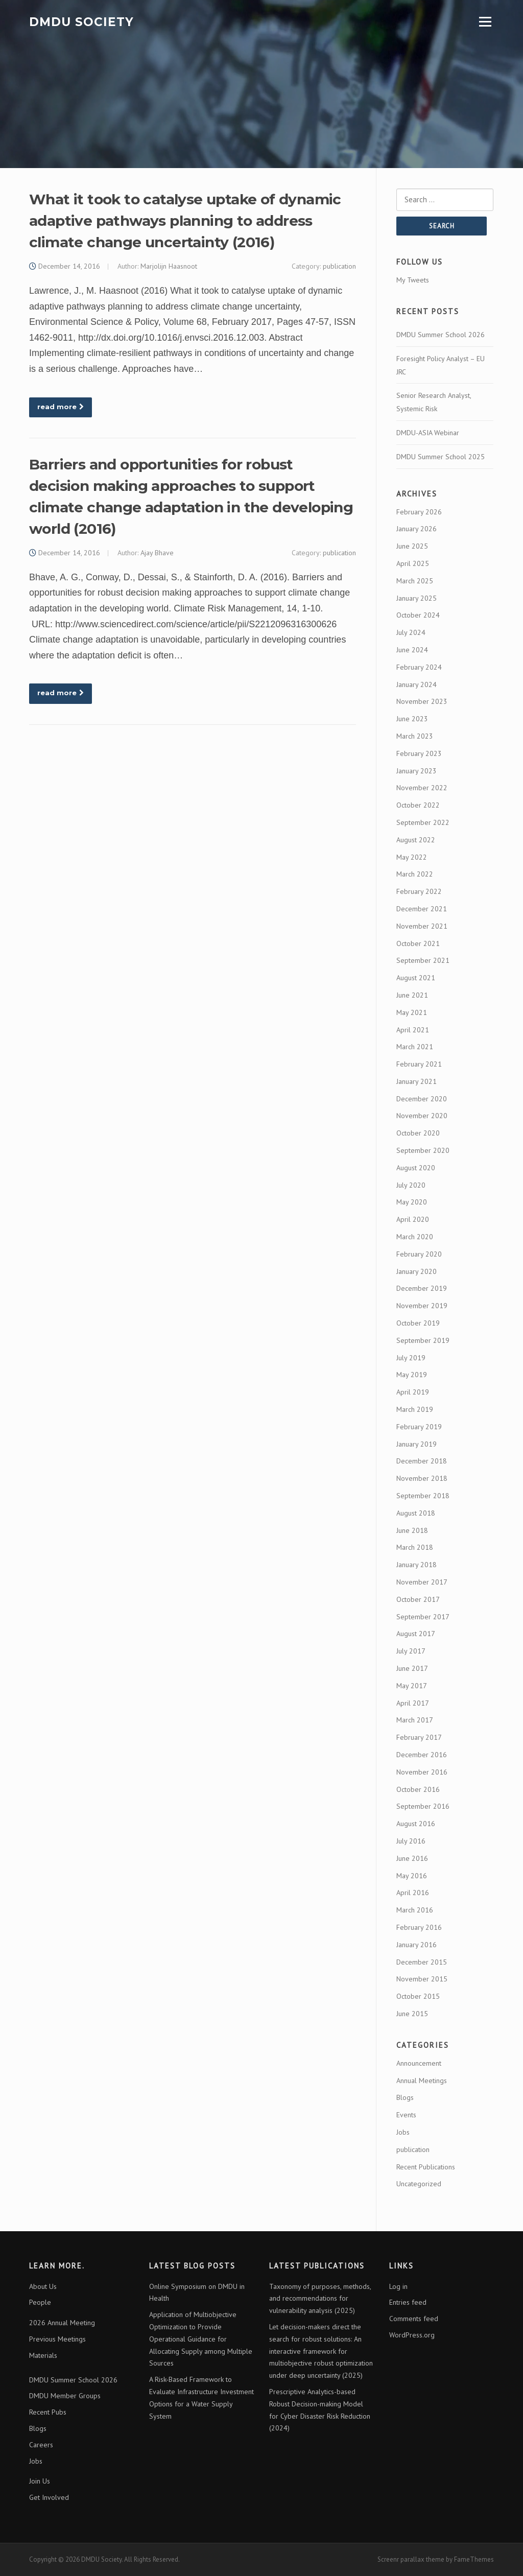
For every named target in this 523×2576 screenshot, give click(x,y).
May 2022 (411, 857)
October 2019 (418, 1323)
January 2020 (416, 1271)
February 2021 (419, 1064)
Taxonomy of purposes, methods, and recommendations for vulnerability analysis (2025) (320, 2298)
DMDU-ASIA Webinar (427, 432)
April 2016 (412, 1892)
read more (60, 407)
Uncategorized (418, 2183)
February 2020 (419, 1254)
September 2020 (422, 1150)
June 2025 (412, 546)
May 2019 (411, 1374)
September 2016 (422, 1806)
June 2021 (412, 995)
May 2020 (411, 1202)
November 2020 (421, 1115)
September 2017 (422, 1616)
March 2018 (414, 1547)
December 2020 (421, 1098)
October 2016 (418, 1789)
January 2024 (416, 684)
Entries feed (407, 2302)
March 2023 (414, 736)
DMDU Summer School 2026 (440, 334)
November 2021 (421, 926)
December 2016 (421, 1754)
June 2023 (412, 718)
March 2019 (414, 1409)
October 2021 (418, 943)
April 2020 (412, 1219)
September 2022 (422, 822)
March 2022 (414, 874)
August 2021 (415, 977)
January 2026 (416, 528)
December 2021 (421, 908)
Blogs (405, 2097)
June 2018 (412, 1530)
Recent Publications (425, 2166)
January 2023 (416, 770)
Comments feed (413, 2318)
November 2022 (421, 787)
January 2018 (416, 1564)
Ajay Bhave (157, 552)
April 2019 (412, 1392)
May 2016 (411, 1875)
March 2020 (414, 1236)
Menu (485, 22)
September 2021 (422, 960)
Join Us (39, 2481)
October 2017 (418, 1599)
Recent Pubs (47, 2412)
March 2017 (414, 1719)
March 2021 (414, 1046)
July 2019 (410, 1357)
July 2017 (410, 1651)
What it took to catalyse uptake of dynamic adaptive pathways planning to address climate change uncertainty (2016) (185, 221)
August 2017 (415, 1633)
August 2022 (415, 839)
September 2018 (422, 1495)
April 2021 (412, 1029)
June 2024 (412, 649)
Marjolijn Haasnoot (168, 266)
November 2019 (421, 1305)
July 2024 (410, 632)
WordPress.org (412, 2334)
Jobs (403, 2132)
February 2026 (419, 511)
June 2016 (412, 1858)
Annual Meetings (421, 2080)
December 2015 (421, 1962)
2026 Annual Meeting (62, 2322)
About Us (43, 2286)
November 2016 (421, 1772)
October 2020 (418, 1133)
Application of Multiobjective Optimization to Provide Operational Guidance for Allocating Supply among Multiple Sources (200, 2339)
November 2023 (421, 701)
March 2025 (414, 580)
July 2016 (410, 1841)
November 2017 (421, 1582)
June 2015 (412, 2013)
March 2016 (414, 1910)
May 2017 (411, 1685)
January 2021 (416, 1081)
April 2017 (412, 1703)
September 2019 (422, 1340)
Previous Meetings (57, 2339)
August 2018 (415, 1513)
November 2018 (421, 1478)
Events (406, 2114)
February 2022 (419, 891)
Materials (43, 2355)
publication (339, 266)
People (40, 2302)
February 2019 (419, 1426)
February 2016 (419, 1927)
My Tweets (412, 280)
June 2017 (412, 1668)
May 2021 (411, 1012)
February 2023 (419, 753)
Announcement (418, 2063)
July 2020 (410, 1185)
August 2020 (415, 1167)
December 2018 (421, 1461)
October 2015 (418, 1996)
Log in (398, 2286)
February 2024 (419, 667)
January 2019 (416, 1444)
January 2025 (416, 598)
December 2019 (421, 1288)
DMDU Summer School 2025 (440, 456)
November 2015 (421, 1978)
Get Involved (49, 2497)
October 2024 (418, 615)
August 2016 (415, 1823)
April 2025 (412, 563)
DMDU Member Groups (65, 2395)
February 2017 (419, 1737)
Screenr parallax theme (410, 2559)
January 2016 (416, 1944)
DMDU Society (81, 21)
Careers (41, 2444)
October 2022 (418, 805)
